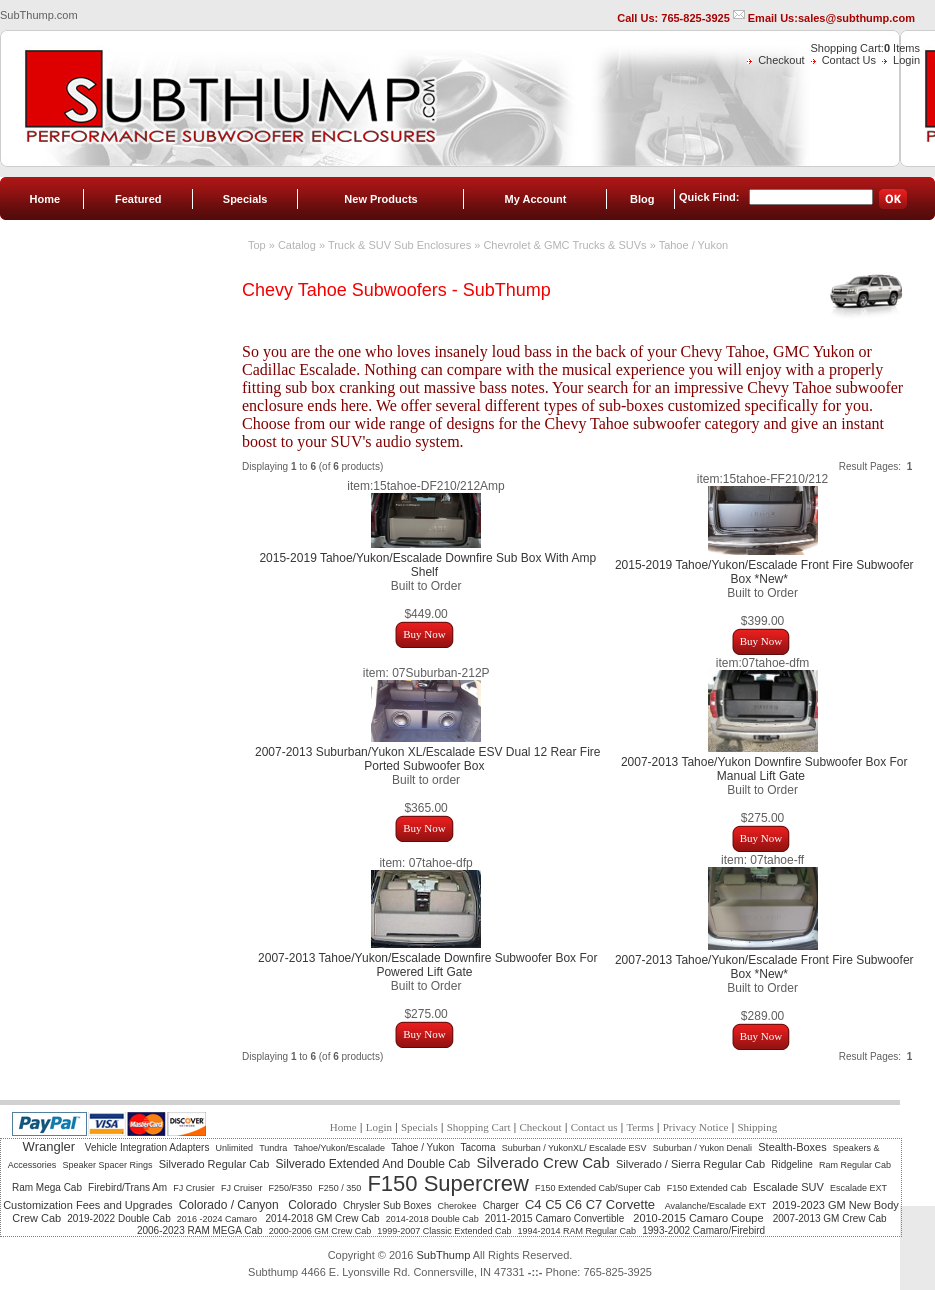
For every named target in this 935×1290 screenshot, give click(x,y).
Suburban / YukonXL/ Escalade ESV (574, 1148)
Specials (245, 199)
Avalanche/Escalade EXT (715, 1206)
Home (45, 199)
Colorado (312, 1205)
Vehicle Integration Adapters (147, 1147)
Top (257, 245)
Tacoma (478, 1147)
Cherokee (457, 1206)
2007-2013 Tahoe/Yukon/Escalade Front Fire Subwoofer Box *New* (764, 967)
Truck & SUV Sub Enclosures (399, 245)
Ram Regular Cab (855, 1165)
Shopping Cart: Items (865, 48)
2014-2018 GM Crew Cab (323, 1218)
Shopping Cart (479, 1127)
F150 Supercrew (447, 1183)
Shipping (757, 1127)
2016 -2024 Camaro (218, 1219)
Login (906, 60)
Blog (642, 199)
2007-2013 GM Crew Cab (830, 1218)
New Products (380, 199)
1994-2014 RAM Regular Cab (577, 1231)
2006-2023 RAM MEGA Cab (200, 1230)
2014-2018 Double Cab (432, 1219)
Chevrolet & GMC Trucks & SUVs (564, 245)
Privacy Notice (696, 1127)
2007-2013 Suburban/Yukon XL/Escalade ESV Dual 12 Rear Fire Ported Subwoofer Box (428, 759)
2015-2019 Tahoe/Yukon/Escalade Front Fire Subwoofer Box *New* (764, 572)
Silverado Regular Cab (214, 1164)
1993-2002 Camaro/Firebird (703, 1230)
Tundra (273, 1148)
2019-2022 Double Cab (118, 1218)
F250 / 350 (339, 1188)
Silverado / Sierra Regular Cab (690, 1164)
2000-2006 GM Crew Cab (320, 1231)
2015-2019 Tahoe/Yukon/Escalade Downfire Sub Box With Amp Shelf (427, 565)
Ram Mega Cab (47, 1187)
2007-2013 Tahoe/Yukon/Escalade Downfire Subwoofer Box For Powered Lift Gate (427, 965)
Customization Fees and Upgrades (87, 1205)
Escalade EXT (858, 1188)
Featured (138, 199)
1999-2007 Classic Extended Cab (444, 1231)
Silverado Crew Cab (542, 1162)
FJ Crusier (194, 1188)
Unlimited (235, 1148)
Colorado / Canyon (230, 1205)
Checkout (781, 60)
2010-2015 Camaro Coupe (699, 1218)
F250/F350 (291, 1188)
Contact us (594, 1127)
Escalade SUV (788, 1187)
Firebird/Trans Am (127, 1187)
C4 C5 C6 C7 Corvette (592, 1204)
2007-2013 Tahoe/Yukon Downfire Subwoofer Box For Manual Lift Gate (764, 769)
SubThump (443, 1255)
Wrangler (51, 1146)
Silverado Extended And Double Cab (372, 1164)
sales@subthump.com (856, 18)
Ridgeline (792, 1164)
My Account (536, 199)
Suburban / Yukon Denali (702, 1148)
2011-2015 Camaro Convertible (556, 1218)
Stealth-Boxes (792, 1147)
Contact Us (849, 60)
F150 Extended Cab (707, 1188)
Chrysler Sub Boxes (387, 1205)
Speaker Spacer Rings (107, 1165)
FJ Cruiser (242, 1188)
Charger (501, 1205)
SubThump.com (39, 15)
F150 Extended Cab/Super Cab (598, 1188)
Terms (639, 1127)
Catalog (297, 245)
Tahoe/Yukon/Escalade (339, 1148)
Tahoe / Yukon (694, 245)
